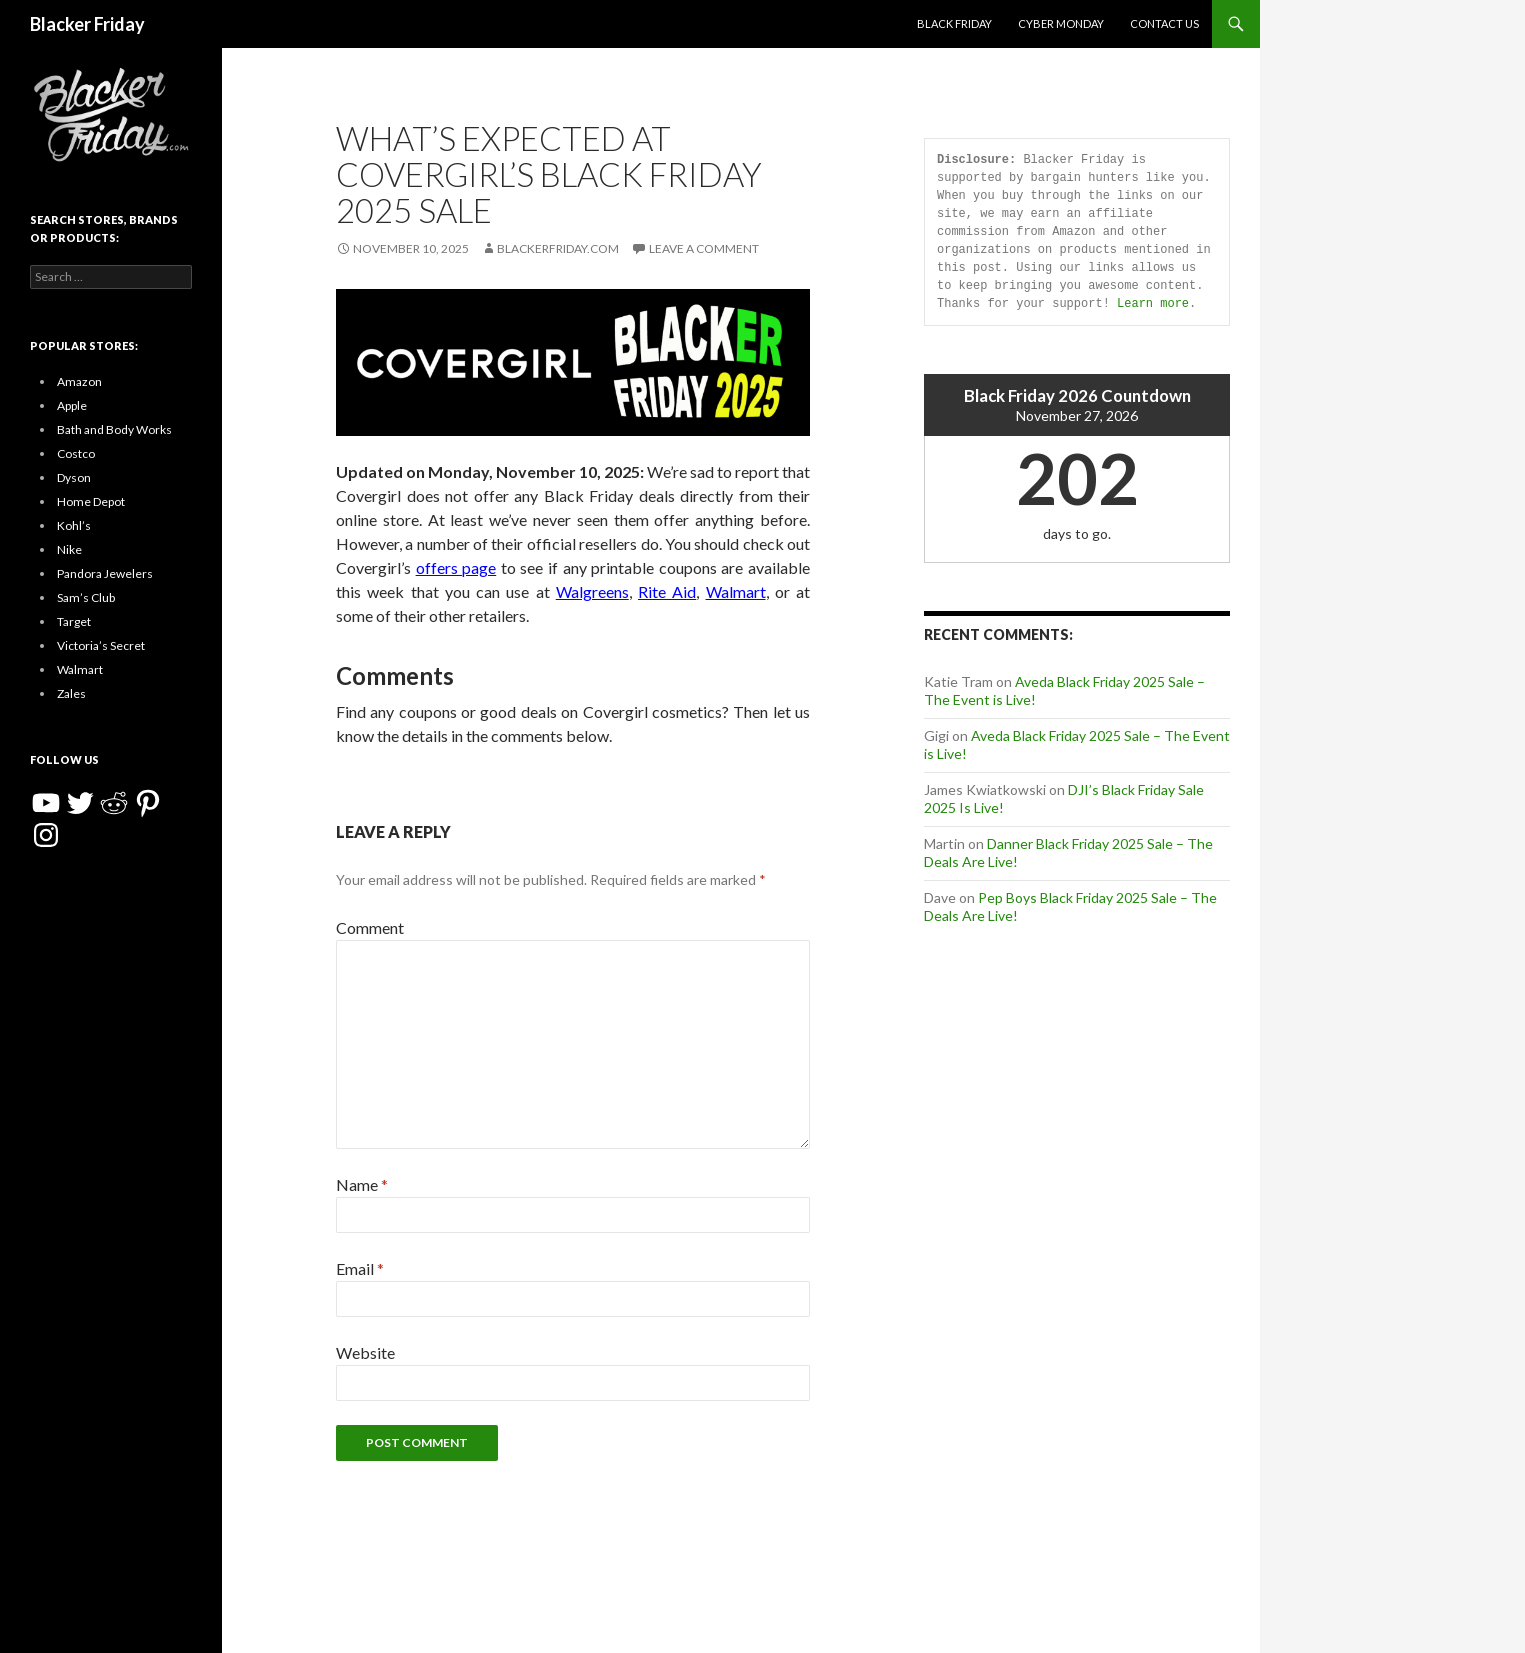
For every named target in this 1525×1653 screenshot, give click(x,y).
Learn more (1153, 303)
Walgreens (592, 591)
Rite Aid (667, 591)
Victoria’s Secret (101, 645)
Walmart (736, 591)
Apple (72, 405)
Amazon (79, 381)
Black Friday (954, 23)
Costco (76, 453)
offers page (456, 567)
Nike (69, 549)
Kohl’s (74, 525)
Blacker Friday (87, 24)
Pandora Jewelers (105, 573)
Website (365, 1352)
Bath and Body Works (114, 429)
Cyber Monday (1061, 23)
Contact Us (1164, 23)
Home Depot (91, 501)
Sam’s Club (86, 597)
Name (362, 1184)
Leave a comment (704, 248)
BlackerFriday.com (558, 248)
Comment (370, 927)
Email (360, 1268)
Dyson (74, 477)
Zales (71, 693)
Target (74, 621)
